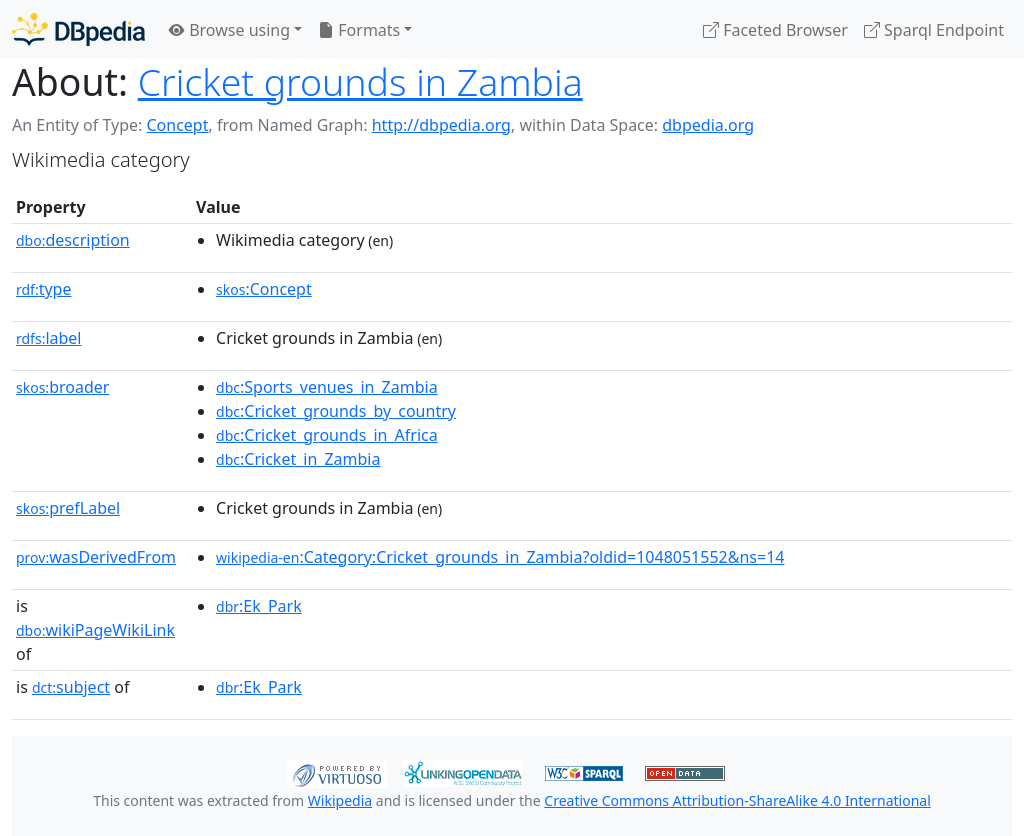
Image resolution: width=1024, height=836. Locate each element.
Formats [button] (359, 30)
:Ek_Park (259, 606)
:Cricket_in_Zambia (298, 459)
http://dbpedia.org (441, 125)
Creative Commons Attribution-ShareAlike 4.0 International (737, 800)
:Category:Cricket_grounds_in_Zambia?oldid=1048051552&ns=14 (500, 557)
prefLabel (68, 508)
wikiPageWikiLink (95, 630)
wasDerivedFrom (96, 557)
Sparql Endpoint (934, 30)
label (49, 338)
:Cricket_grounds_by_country (336, 411)
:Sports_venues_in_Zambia (327, 387)
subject (71, 687)
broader (62, 387)
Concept (177, 125)
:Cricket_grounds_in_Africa (327, 435)
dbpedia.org (708, 125)
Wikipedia (340, 800)
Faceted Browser (775, 30)
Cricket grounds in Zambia (360, 81)
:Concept (264, 289)
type (44, 289)
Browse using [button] (229, 30)
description (73, 240)
